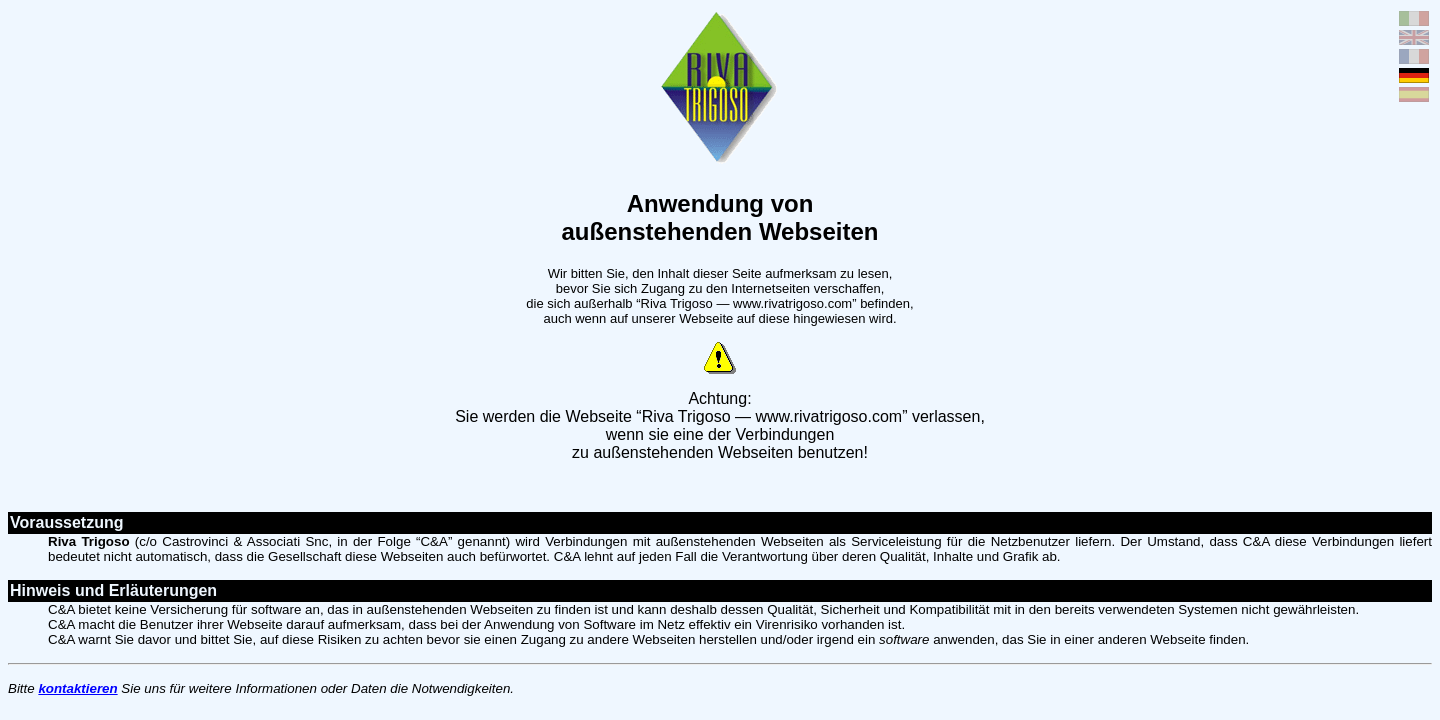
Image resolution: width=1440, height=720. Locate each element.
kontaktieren (77, 688)
